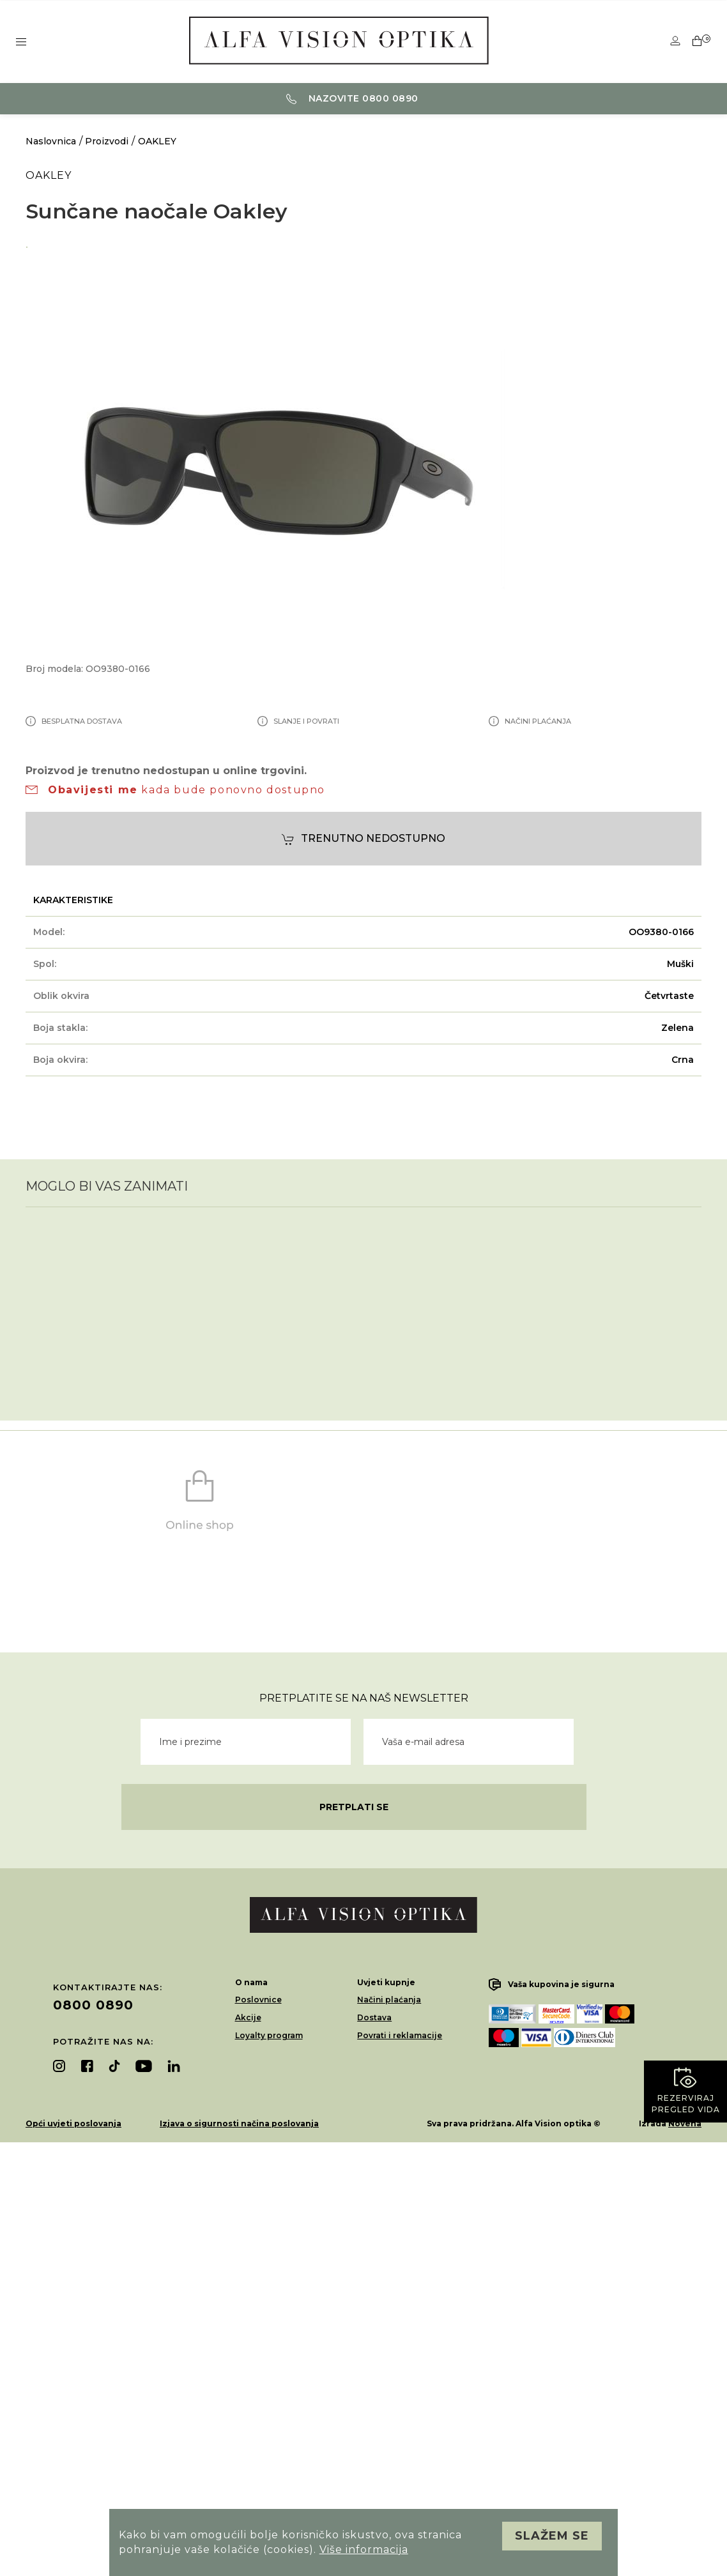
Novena (684, 2123)
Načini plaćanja (389, 1999)
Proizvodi (106, 141)
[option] (363, 244)
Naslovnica (51, 141)
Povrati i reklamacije (399, 2035)
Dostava (374, 2017)
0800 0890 (93, 2005)
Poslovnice (258, 1999)
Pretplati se (353, 1807)
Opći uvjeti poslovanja (73, 2123)
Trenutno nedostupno (363, 839)
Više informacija (363, 2549)
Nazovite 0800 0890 (352, 98)
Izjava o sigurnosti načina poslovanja (239, 2123)
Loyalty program (269, 2035)
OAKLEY (157, 141)
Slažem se (552, 2536)
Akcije (248, 2017)
